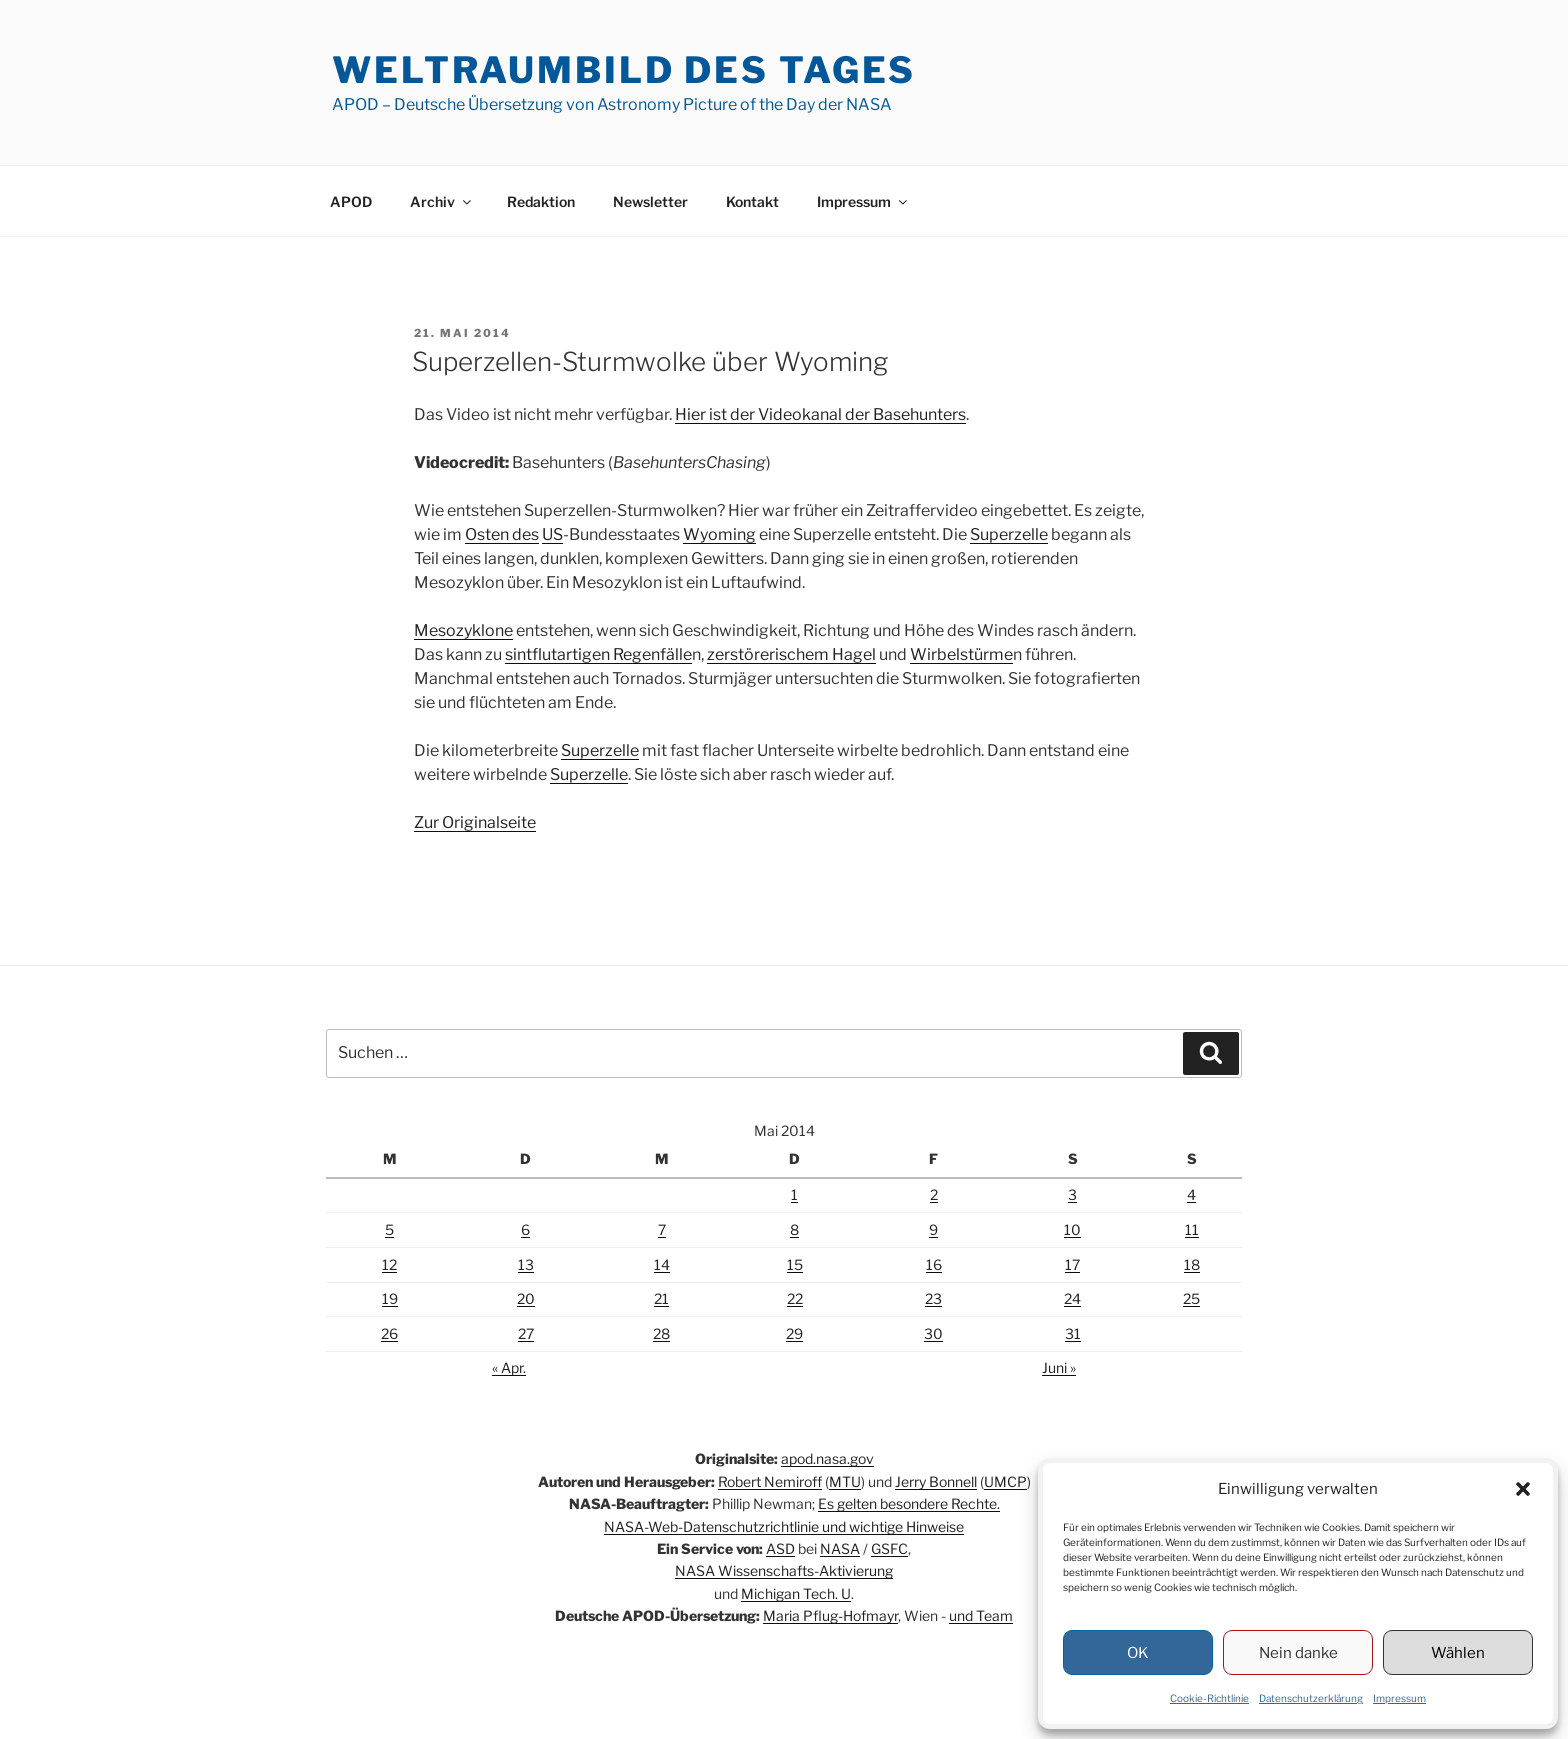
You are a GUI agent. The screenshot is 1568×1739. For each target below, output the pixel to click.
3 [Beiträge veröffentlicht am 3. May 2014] (1072, 1194)
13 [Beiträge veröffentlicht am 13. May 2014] (526, 1264)
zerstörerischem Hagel (791, 654)
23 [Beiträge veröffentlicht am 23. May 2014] (933, 1298)
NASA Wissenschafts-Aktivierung (784, 1570)
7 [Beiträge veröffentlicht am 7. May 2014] (662, 1229)
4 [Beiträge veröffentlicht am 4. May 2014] (1191, 1194)
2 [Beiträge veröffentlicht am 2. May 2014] (934, 1194)
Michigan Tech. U (796, 1593)
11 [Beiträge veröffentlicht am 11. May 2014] (1192, 1229)
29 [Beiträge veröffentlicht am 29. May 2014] (794, 1333)
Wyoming (719, 534)
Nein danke (1298, 1653)
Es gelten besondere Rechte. (909, 1503)
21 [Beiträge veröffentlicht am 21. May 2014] (661, 1298)
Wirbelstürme (961, 654)
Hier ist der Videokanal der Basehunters (820, 414)
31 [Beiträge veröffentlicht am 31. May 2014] (1073, 1333)
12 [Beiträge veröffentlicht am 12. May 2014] (389, 1264)
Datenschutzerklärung (1311, 1698)
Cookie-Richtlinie (1209, 1698)
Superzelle (1009, 534)
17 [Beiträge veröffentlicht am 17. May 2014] (1072, 1264)
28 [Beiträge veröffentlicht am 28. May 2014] (661, 1333)
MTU (845, 1481)
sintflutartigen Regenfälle (598, 654)
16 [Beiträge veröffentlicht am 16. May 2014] (934, 1264)
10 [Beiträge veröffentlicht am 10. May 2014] (1072, 1229)
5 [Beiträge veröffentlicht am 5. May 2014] (389, 1229)
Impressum (1399, 1698)
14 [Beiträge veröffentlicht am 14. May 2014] (662, 1264)
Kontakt (752, 201)
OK (1138, 1653)
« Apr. (509, 1367)
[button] (1523, 1489)
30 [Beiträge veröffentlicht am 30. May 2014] (933, 1333)
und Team (981, 1615)
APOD (351, 201)
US (552, 534)
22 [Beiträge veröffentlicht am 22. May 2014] (795, 1298)
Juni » (1059, 1367)
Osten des (502, 534)
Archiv (442, 201)
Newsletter (650, 201)
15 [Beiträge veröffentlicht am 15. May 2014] (795, 1264)
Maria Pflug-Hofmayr (830, 1615)
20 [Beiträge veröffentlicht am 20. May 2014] (526, 1298)
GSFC (889, 1548)
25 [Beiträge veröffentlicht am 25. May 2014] (1191, 1298)
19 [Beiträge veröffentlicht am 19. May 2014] (390, 1298)
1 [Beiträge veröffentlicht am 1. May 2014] (794, 1194)
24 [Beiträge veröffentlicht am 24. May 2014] (1072, 1298)
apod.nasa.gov (827, 1458)
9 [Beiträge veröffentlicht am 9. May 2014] (933, 1229)
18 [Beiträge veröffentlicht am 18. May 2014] (1192, 1264)
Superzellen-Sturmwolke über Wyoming (650, 361)
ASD (780, 1548)
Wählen (1458, 1653)
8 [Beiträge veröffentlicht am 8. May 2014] (794, 1229)
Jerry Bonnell (936, 1481)
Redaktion (541, 201)
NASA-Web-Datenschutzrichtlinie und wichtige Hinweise (784, 1526)
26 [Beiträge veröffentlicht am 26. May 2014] (389, 1333)
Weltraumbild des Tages (624, 70)
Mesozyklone (463, 630)
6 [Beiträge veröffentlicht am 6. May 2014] (525, 1229)
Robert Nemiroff (770, 1481)
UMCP (1005, 1481)
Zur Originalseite (475, 822)
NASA (840, 1548)
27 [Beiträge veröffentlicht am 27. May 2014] (526, 1333)
